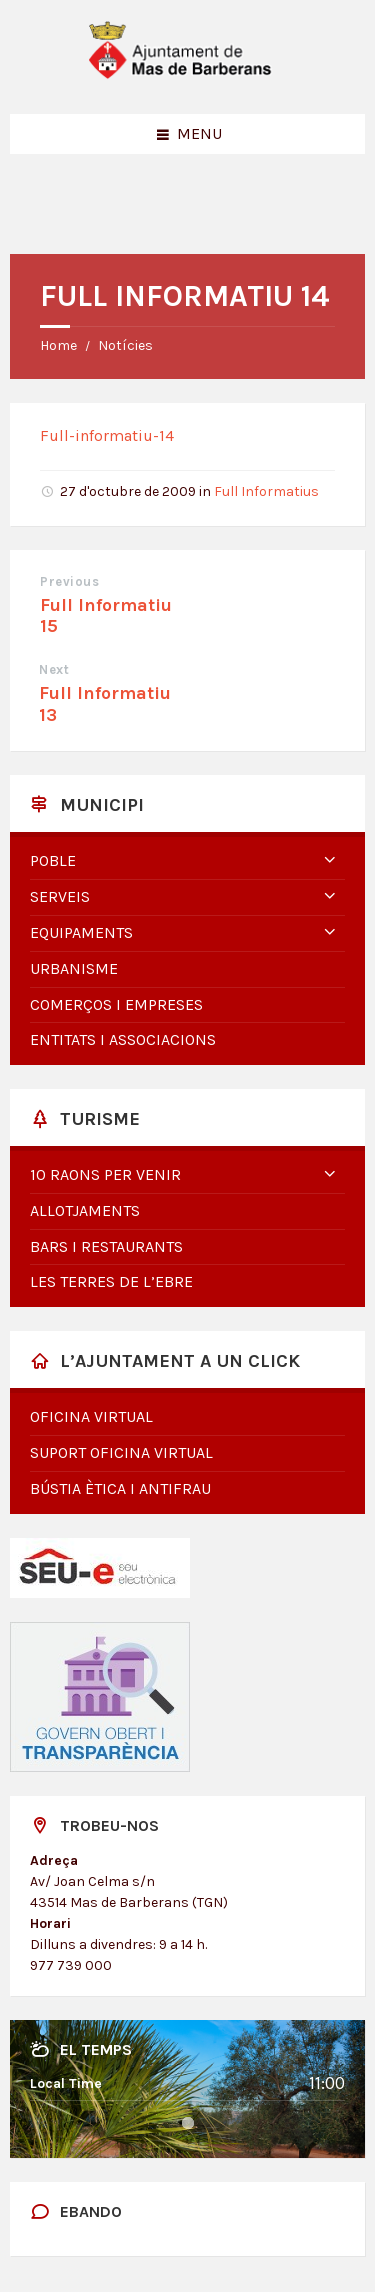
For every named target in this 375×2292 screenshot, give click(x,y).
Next (54, 669)
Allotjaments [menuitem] (85, 1210)
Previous (69, 581)
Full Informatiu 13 (105, 704)
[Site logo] (188, 74)
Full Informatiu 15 (106, 616)
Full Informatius (266, 491)
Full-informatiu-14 (107, 435)
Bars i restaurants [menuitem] (106, 1246)
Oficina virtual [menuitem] (91, 1416)
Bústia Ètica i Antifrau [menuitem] (120, 1488)
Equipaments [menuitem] (81, 932)
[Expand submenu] (330, 861)
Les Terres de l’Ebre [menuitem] (111, 1281)
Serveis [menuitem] (60, 896)
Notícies (125, 345)
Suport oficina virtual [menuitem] (121, 1452)
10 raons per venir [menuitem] (105, 1174)
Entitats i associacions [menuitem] (123, 1039)
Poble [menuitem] (53, 860)
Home (58, 345)
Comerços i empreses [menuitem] (116, 1004)
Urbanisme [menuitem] (74, 968)
